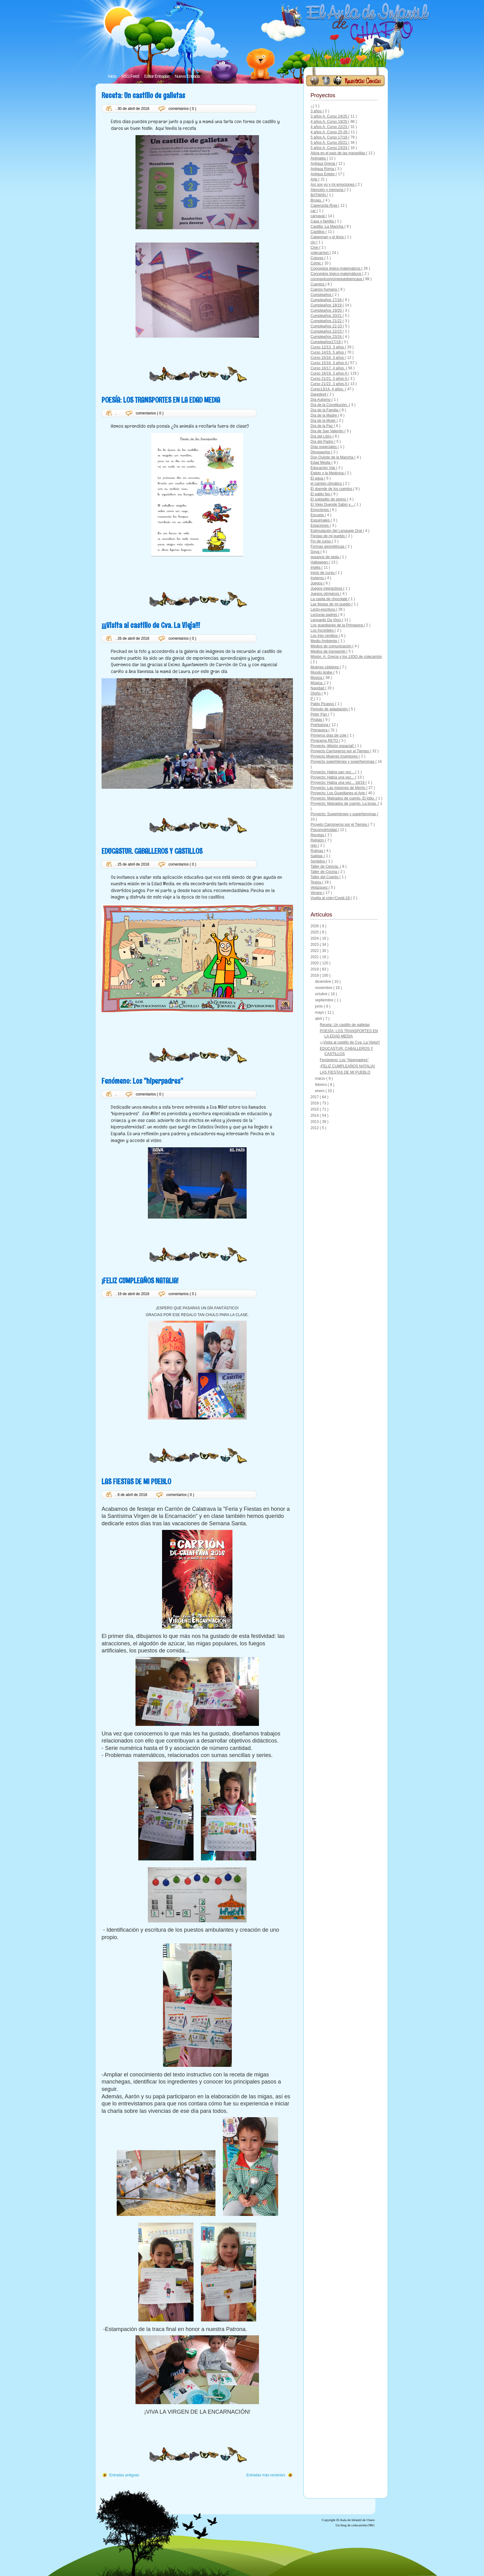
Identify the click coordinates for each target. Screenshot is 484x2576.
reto (314, 845)
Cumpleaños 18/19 (327, 305)
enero (320, 1091)
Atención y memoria (327, 190)
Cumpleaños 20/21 (327, 316)
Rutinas (317, 851)
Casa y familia (323, 221)
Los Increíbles (323, 630)
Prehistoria (320, 725)
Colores (317, 258)
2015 (315, 1109)
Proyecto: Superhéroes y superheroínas (344, 814)
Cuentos (318, 284)
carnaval (318, 216)
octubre (321, 994)
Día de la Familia (325, 410)
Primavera (319, 730)
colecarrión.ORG (363, 2525)
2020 (315, 963)
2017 (315, 1097)
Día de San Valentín (327, 431)
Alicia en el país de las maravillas (338, 153)
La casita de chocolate (329, 599)
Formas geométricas (328, 546)
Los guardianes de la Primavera (337, 625)
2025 (315, 932)
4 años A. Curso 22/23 (329, 127)
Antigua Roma (323, 169)
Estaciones (320, 525)
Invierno (318, 578)
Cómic (316, 263)
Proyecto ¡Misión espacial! (333, 746)
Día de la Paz (322, 426)
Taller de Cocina (324, 872)
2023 (315, 944)
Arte (314, 179)
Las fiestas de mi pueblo (331, 604)
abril (319, 1018)
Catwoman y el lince (328, 237)
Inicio (112, 76)
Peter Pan (319, 714)
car (314, 211)
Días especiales (324, 447)
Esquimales (321, 520)
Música (317, 677)
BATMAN (319, 195)
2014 (315, 1115)
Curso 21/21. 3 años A (329, 378)
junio (319, 1006)
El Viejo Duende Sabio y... (332, 504)
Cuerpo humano (324, 289)
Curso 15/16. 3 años (328, 357)
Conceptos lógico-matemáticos (336, 274)
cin (313, 242)
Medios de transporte (328, 651)
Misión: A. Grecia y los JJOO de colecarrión (346, 656)
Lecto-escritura (323, 609)
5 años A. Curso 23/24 (329, 148)
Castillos (318, 232)
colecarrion (320, 253)
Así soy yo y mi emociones (333, 184)
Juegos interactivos (327, 588)
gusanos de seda (325, 557)
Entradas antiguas (124, 2475)
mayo (320, 1012)
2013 (315, 1122)
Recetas (318, 835)
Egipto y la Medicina (328, 473)
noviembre (324, 988)
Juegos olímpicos (325, 594)
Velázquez (320, 887)
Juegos (317, 583)
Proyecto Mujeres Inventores (335, 756)
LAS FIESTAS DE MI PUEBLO (136, 1481)
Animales (319, 158)
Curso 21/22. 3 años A (329, 384)
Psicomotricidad (324, 830)
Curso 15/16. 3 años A (329, 363)
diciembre (323, 981)
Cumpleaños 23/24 (327, 336)
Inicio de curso (323, 573)
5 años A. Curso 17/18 (329, 137)
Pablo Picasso (323, 704)
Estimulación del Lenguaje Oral (337, 531)
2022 (315, 951)
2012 (315, 1128)
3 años (317, 111)
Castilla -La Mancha (327, 226)
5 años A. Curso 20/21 (329, 142)
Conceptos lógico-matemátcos (336, 268)
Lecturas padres (324, 615)
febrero (321, 1084)
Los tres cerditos (325, 636)
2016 (315, 1103)
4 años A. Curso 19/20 (329, 121)
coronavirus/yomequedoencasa (337, 279)
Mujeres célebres (325, 667)
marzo (320, 1078)
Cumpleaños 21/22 (327, 321)
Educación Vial (323, 468)
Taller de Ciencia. (325, 866)
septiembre (324, 1000)
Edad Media (321, 462)
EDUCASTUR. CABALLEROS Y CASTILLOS (152, 851)
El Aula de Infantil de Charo (355, 2520)
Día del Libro (321, 436)
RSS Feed (130, 76)
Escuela (318, 515)
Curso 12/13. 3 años (328, 347)
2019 (315, 969)
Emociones (320, 510)
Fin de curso (321, 541)
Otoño (316, 693)
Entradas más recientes (265, 2475)
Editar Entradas (156, 76)
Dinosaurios (321, 452)
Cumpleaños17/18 (326, 342)
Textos (316, 882)
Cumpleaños (321, 295)
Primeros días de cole (329, 735)
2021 (315, 957)
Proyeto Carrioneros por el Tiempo (339, 824)
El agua (317, 478)
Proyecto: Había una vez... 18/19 (338, 782)
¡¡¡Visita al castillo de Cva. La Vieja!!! (151, 625)
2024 (315, 938)
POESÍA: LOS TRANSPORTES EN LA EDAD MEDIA (161, 400)
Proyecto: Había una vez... (333, 777)
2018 (315, 975)
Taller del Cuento (325, 877)
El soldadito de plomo (329, 499)
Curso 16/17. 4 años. (328, 368)
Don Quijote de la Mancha (332, 457)
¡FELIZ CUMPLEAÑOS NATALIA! (140, 1280)
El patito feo (321, 494)
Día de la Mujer (324, 420)
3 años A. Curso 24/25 (329, 116)
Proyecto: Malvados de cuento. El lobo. (343, 798)
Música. (317, 683)
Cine (315, 247)
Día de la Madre (324, 415)
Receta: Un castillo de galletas (143, 95)
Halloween (320, 562)
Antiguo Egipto (323, 174)
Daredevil (319, 394)
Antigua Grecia (323, 163)
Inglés (316, 567)
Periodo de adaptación (329, 709)
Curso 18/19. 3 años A (329, 373)
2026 (315, 926)
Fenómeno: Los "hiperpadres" (142, 1081)
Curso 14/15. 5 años (328, 352)
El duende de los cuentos (332, 489)
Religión (318, 840)
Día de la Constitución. (330, 405)
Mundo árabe (322, 672)
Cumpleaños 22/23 (327, 331)
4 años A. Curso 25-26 (329, 132)
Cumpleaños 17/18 (327, 300)
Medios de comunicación (331, 646)
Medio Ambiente (324, 641)
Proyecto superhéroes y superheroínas (343, 761)
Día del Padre (322, 441)
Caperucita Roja (324, 205)
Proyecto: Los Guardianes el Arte (338, 793)
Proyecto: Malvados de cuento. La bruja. (344, 803)
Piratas (317, 719)
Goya (315, 552)
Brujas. (317, 200)
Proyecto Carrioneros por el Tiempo (340, 751)
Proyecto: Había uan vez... (333, 772)
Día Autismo (321, 399)
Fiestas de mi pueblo (328, 536)
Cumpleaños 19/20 (327, 310)
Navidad (318, 688)
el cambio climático (327, 483)
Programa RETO (325, 740)
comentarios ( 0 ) (182, 108)
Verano (317, 893)
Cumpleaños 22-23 (327, 326)
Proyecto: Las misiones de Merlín (338, 788)
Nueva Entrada (187, 76)
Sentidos (318, 861)
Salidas (317, 856)
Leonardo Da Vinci (326, 620)
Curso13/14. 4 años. (328, 389)
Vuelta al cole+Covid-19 (331, 898)
